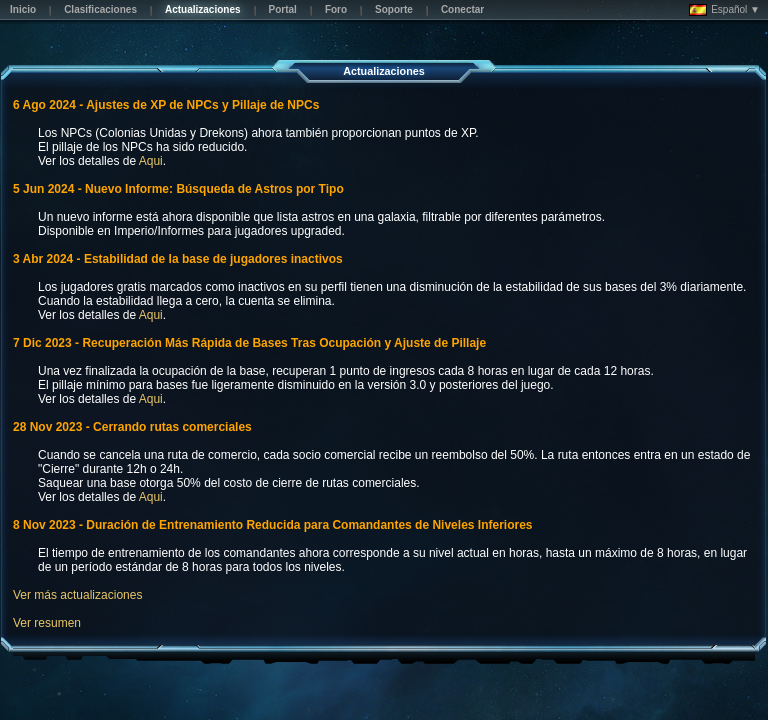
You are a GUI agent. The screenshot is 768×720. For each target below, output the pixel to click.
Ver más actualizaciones (77, 595)
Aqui (151, 161)
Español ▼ (724, 10)
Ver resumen (47, 623)
